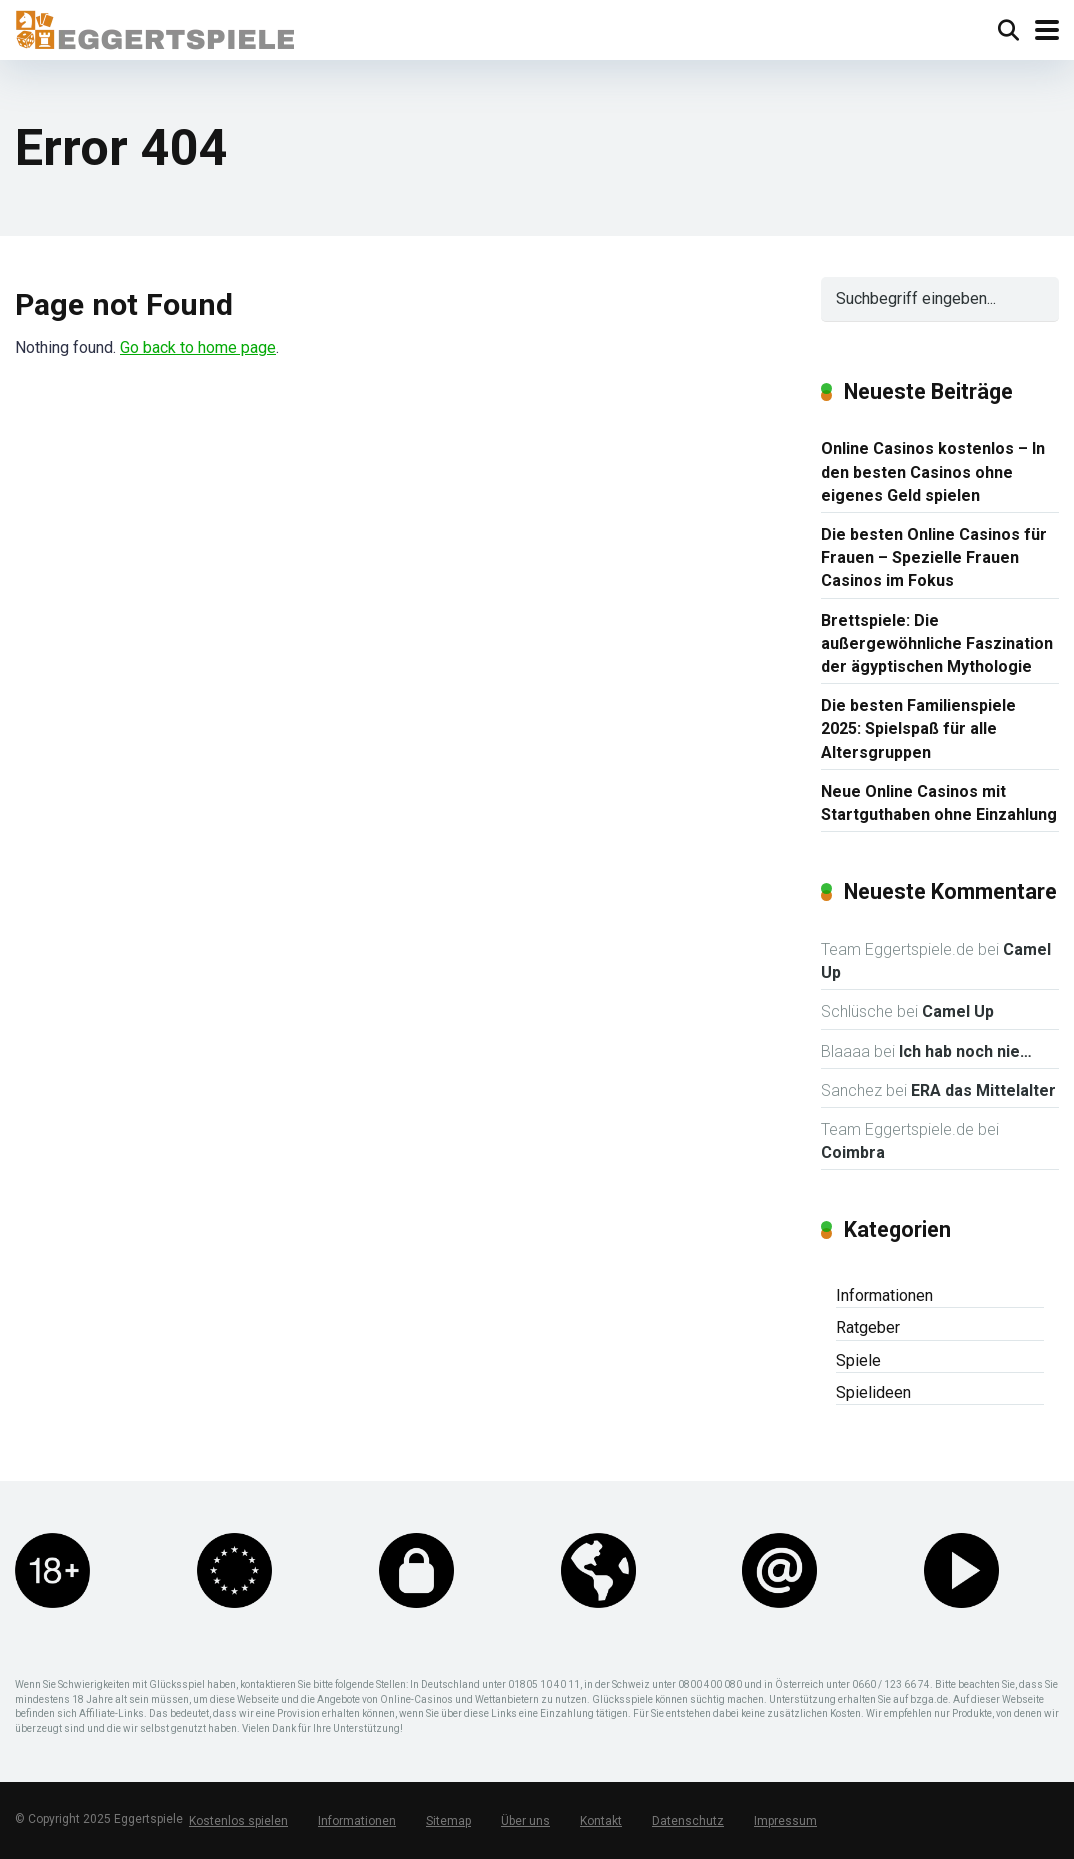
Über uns (525, 1821)
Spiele (858, 1360)
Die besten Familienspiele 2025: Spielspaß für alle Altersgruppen (918, 728)
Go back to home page (198, 347)
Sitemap (448, 1821)
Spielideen (873, 1392)
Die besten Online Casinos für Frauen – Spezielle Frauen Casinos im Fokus (934, 557)
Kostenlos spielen (238, 1821)
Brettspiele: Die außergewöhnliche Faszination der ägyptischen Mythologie (937, 643)
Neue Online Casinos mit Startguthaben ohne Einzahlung (939, 803)
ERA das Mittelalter (983, 1090)
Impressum (785, 1821)
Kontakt (601, 1821)
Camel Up (958, 1011)
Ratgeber (868, 1327)
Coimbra (853, 1152)
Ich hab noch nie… (965, 1051)
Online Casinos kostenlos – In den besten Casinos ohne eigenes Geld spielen (933, 471)
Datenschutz (688, 1821)
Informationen (884, 1295)
